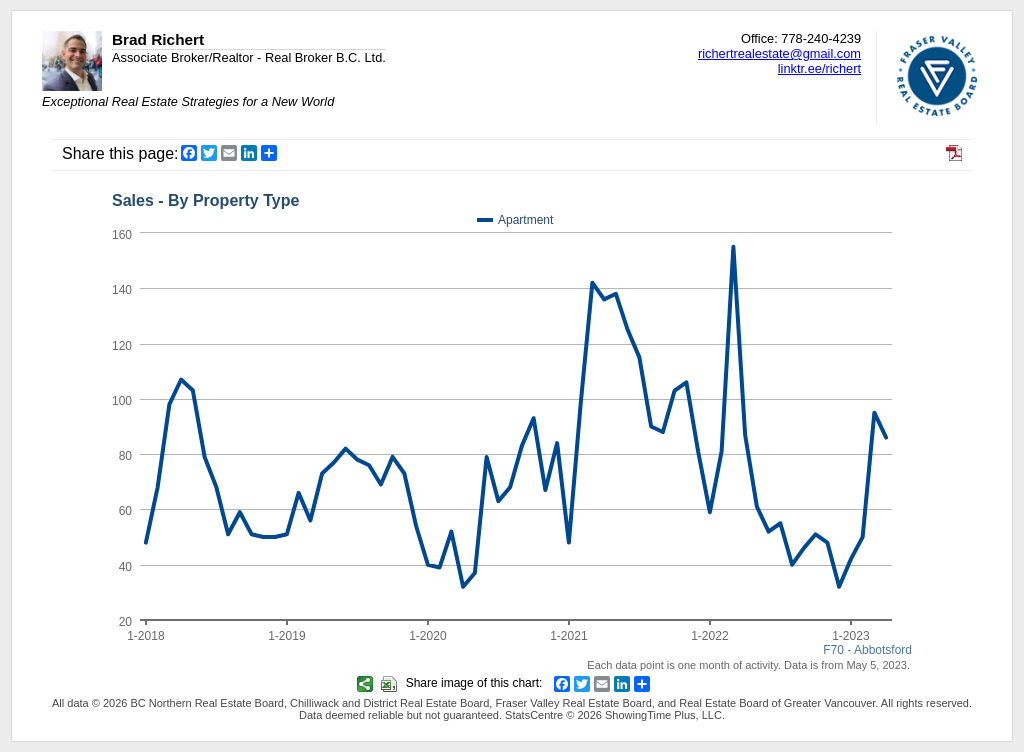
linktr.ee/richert (819, 68)
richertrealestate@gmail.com (779, 53)
